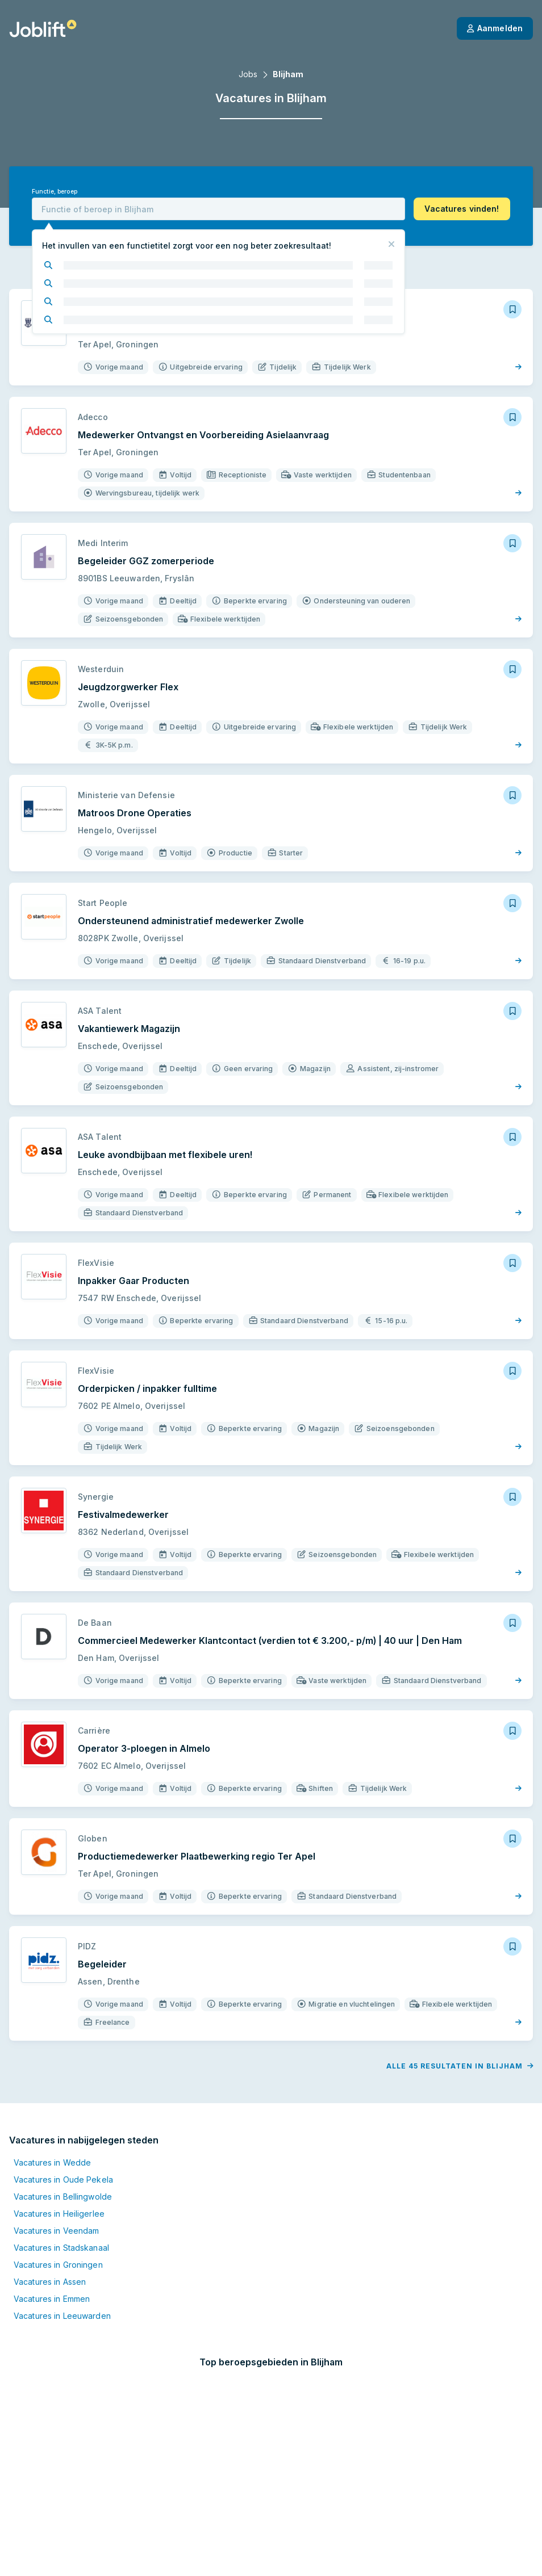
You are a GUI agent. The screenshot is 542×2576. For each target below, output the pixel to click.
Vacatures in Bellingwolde (63, 2124)
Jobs (248, 74)
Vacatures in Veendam (56, 2158)
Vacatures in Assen (50, 2209)
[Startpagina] (43, 28)
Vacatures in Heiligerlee (59, 2141)
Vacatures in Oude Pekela (63, 2107)
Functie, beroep (54, 191)
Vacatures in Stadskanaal (61, 2175)
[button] (462, 209)
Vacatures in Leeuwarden (62, 2243)
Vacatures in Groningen (58, 2192)
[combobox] (218, 209)
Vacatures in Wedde (52, 2090)
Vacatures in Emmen (52, 2226)
